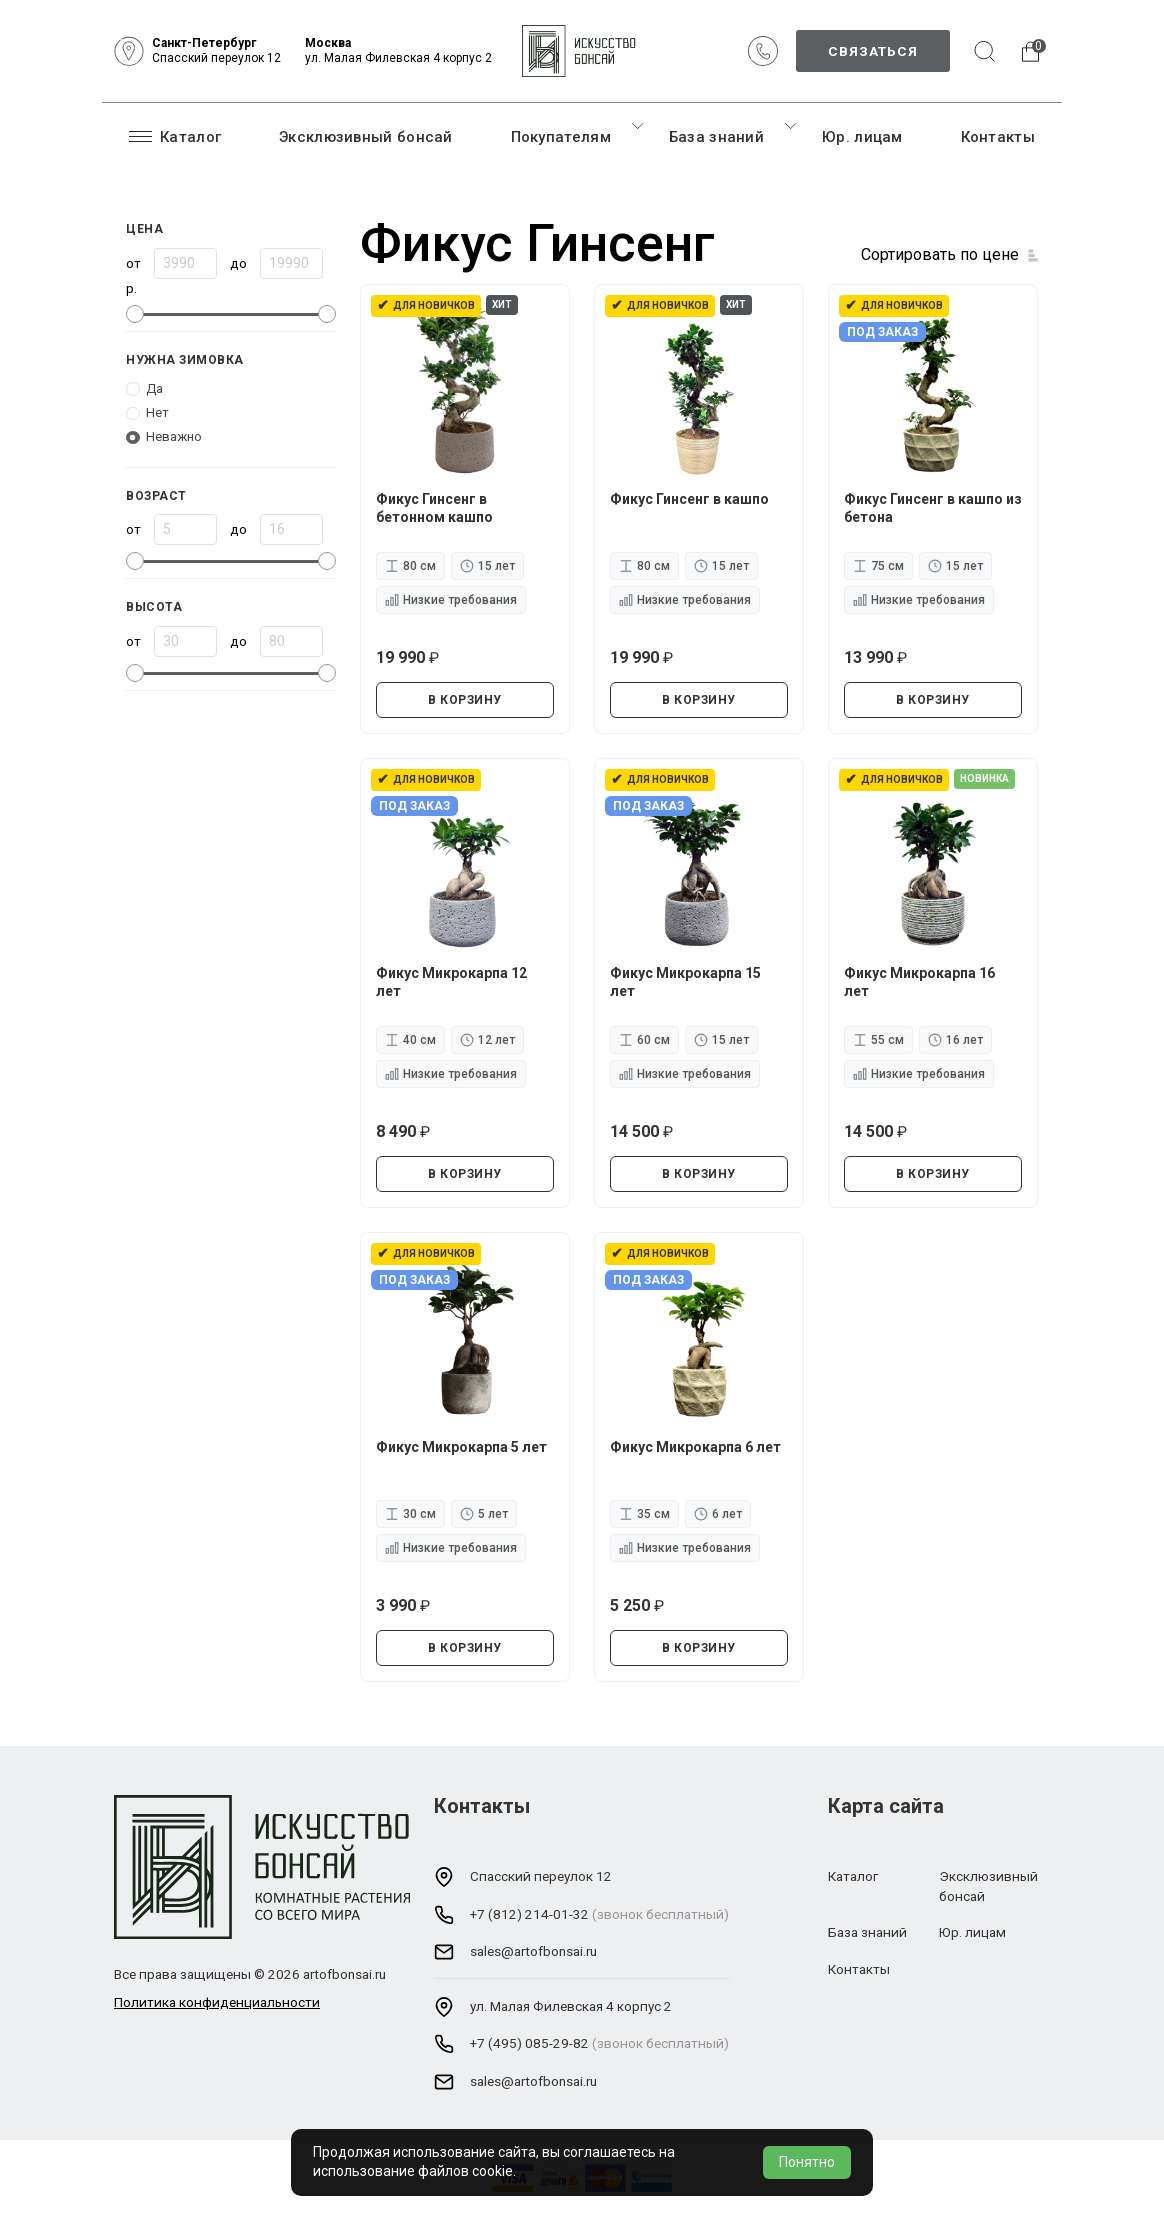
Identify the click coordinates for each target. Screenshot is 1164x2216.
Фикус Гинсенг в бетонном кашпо (434, 508)
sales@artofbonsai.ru (533, 1951)
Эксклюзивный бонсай (366, 137)
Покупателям (561, 137)
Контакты (998, 137)
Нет (157, 412)
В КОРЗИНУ (465, 700)
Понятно (807, 2162)
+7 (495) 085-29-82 (529, 2043)
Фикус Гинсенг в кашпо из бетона (933, 508)
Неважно (174, 436)
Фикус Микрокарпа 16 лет (919, 982)
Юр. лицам (862, 137)
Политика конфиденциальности (217, 2002)
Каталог (175, 136)
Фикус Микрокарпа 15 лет (685, 982)
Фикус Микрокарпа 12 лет (451, 982)
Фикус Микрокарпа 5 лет (461, 1447)
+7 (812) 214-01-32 (529, 1914)
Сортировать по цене (940, 254)
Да (154, 388)
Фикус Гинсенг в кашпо (689, 499)
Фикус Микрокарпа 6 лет (695, 1447)
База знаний (716, 137)
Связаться (873, 51)
